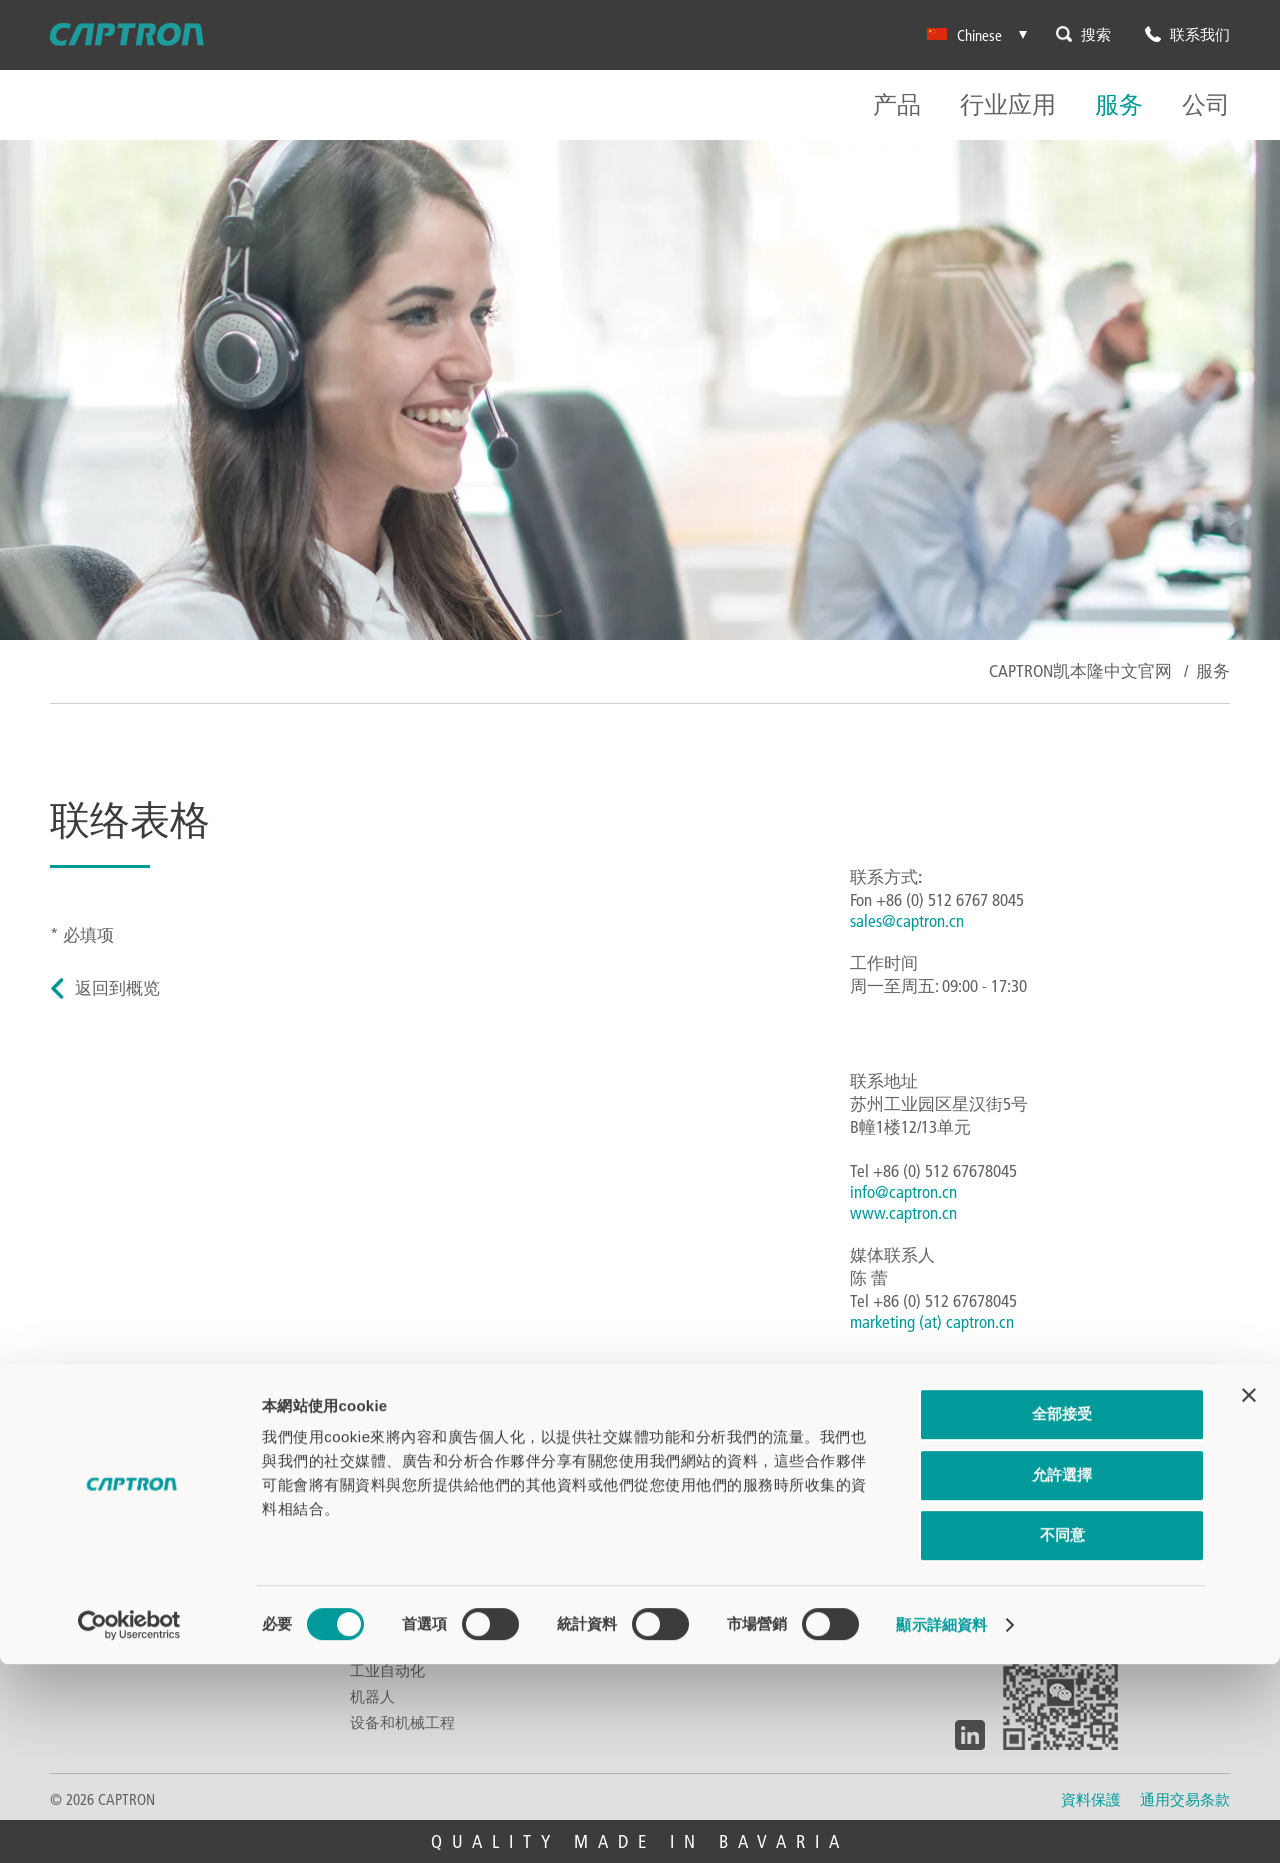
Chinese (964, 35)
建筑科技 (380, 1540)
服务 (1119, 105)
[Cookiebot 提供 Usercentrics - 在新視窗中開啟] (129, 1824)
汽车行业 (380, 1514)
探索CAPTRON (993, 1488)
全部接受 (1062, 1612)
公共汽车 (380, 1462)
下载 (665, 1488)
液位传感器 (87, 1514)
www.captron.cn (903, 1212)
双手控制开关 (95, 1488)
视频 (665, 1540)
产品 (897, 105)
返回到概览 (117, 987)
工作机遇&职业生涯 (1014, 1540)
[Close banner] (1249, 1594)
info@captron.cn (903, 1191)
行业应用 (1008, 105)
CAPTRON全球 (693, 1514)
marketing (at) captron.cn (932, 1321)
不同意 (1062, 1733)
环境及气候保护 (1002, 1514)
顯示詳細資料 (941, 1823)
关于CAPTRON (993, 1462)
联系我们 (680, 1462)
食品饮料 (380, 1488)
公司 (1206, 105)
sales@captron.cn (907, 920)
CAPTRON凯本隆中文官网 (1080, 670)
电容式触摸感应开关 (117, 1462)
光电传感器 (87, 1540)
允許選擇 (1062, 1673)
